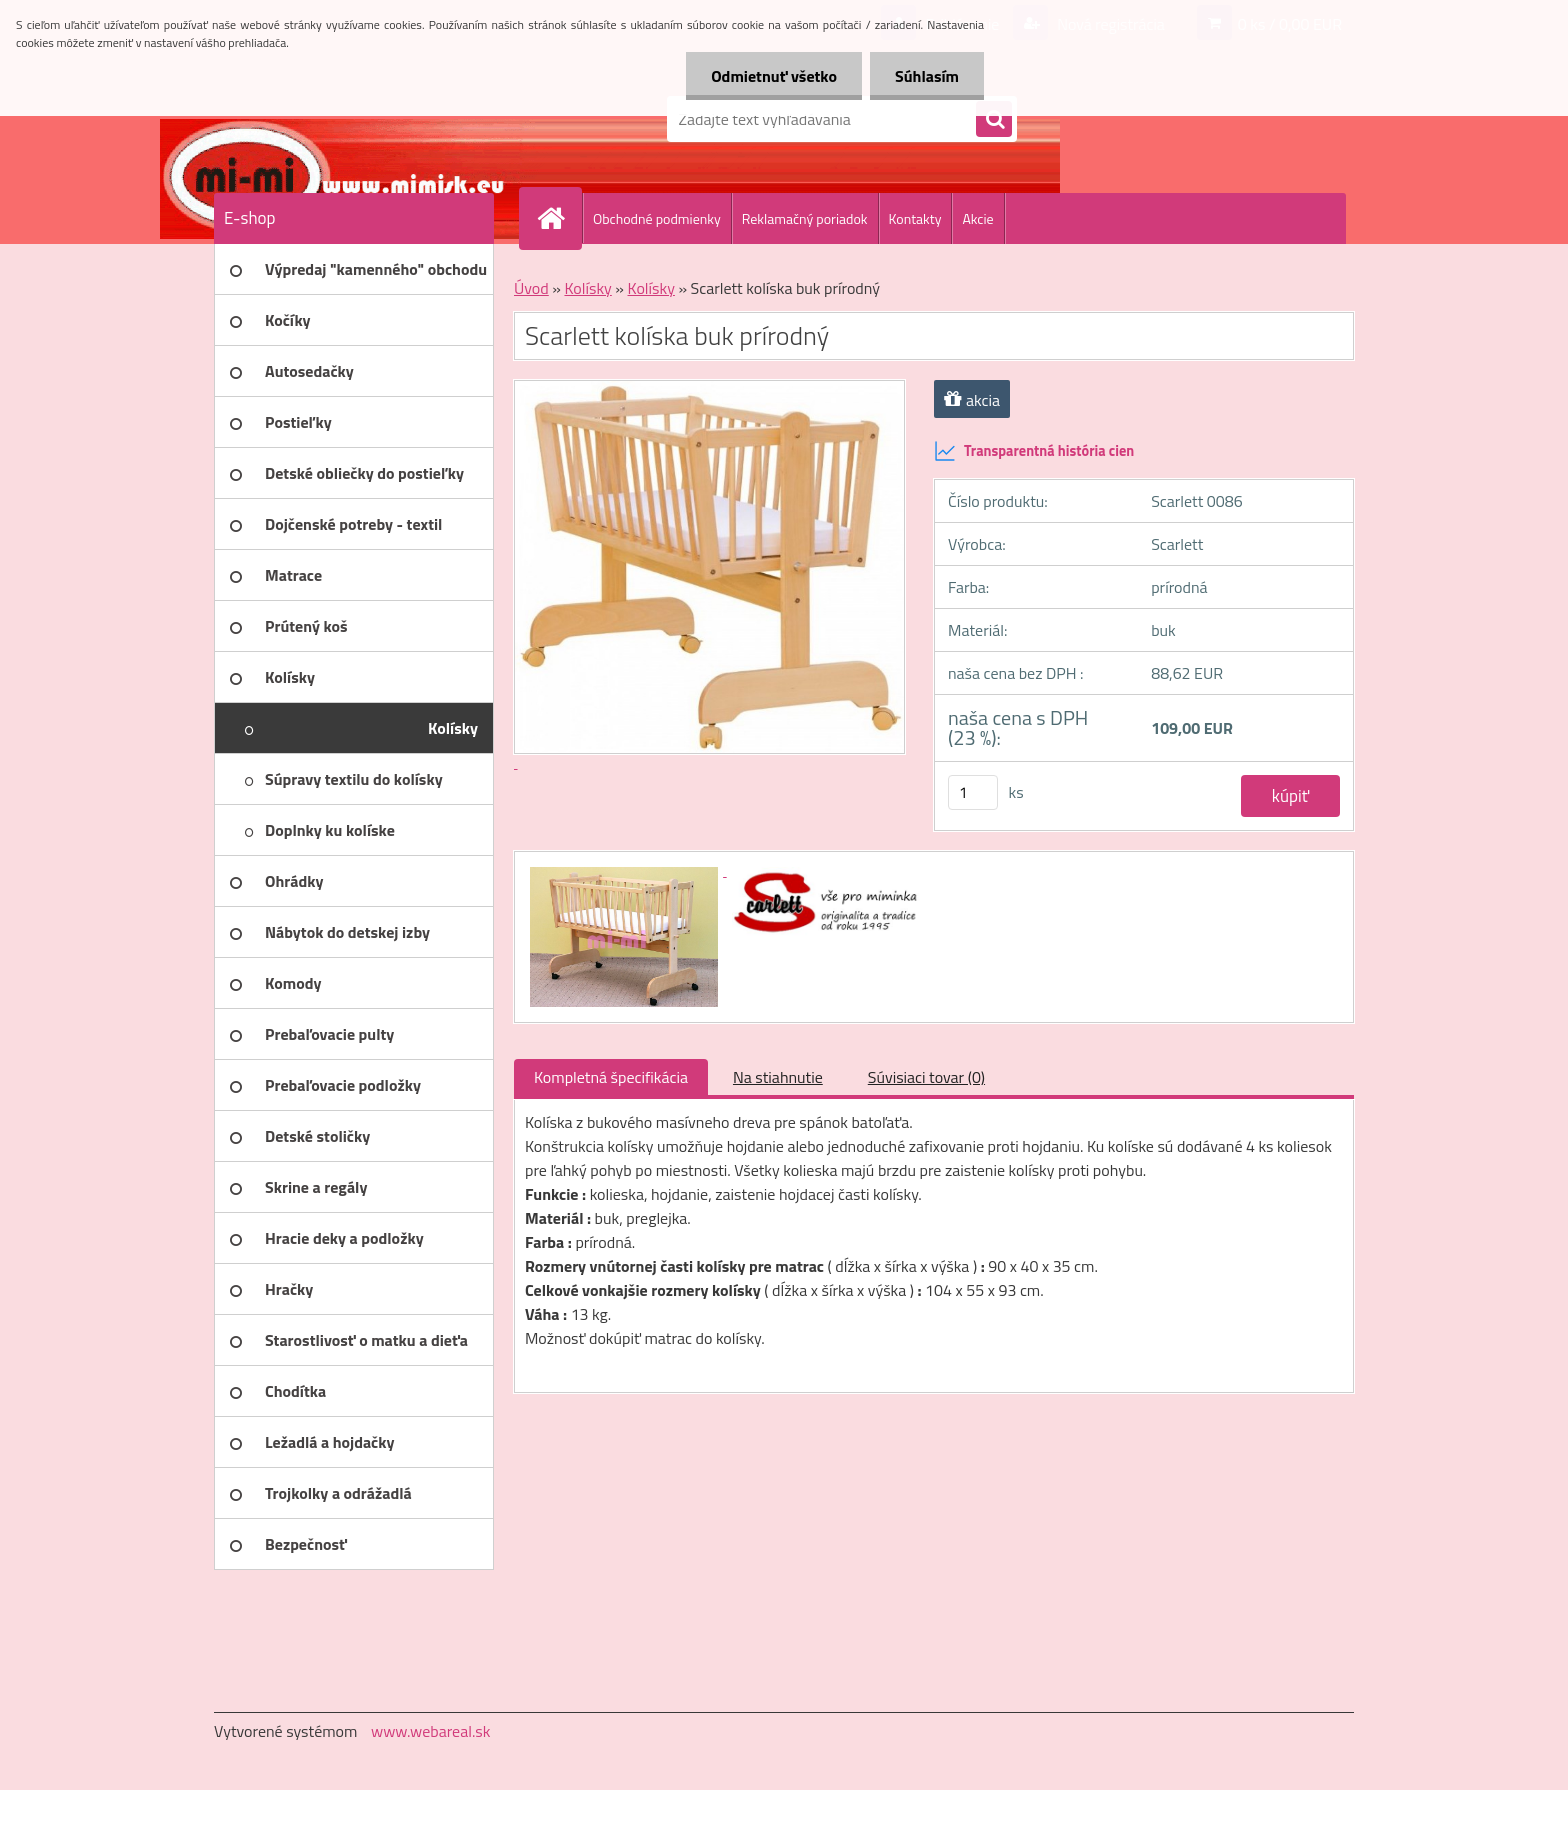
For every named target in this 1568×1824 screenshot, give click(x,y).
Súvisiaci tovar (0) (926, 1077)
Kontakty (915, 218)
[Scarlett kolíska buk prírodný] (626, 870)
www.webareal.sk (431, 1731)
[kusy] (973, 792)
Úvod (531, 288)
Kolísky (587, 288)
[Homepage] (559, 218)
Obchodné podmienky (657, 218)
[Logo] (351, 119)
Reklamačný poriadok (805, 218)
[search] (994, 120)
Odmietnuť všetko (774, 76)
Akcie (977, 218)
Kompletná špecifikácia (611, 1077)
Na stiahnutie (778, 1077)
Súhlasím (927, 76)
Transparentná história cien (1034, 451)
